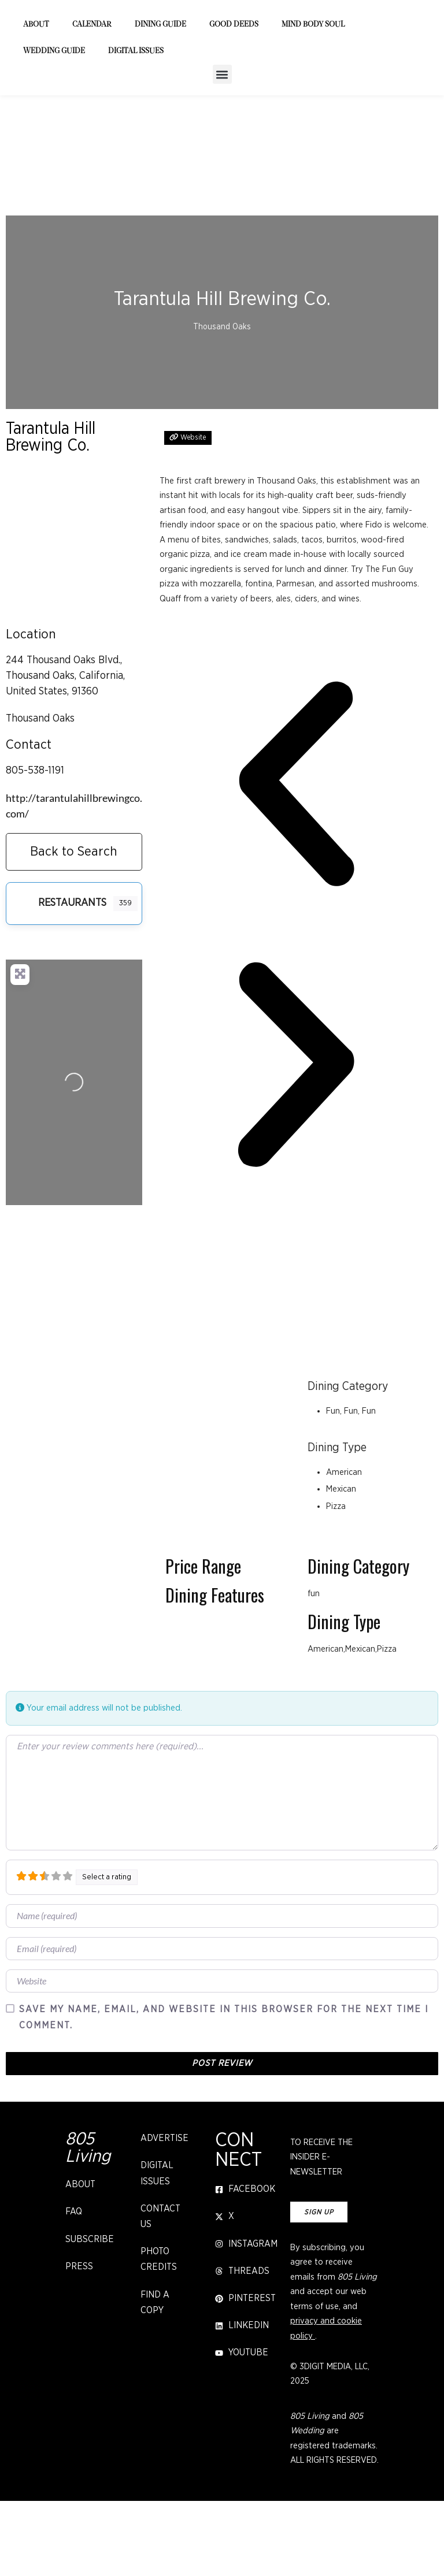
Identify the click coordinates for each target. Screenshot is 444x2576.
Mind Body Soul (313, 99)
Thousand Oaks (40, 793)
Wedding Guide (54, 126)
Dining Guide (160, 99)
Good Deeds (233, 99)
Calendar (92, 99)
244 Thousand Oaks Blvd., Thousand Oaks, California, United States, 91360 (65, 750)
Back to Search (73, 926)
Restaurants (58, 978)
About (36, 99)
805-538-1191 (35, 845)
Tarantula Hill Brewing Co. (50, 512)
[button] (222, 149)
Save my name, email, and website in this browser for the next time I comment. (223, 2092)
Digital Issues (136, 126)
